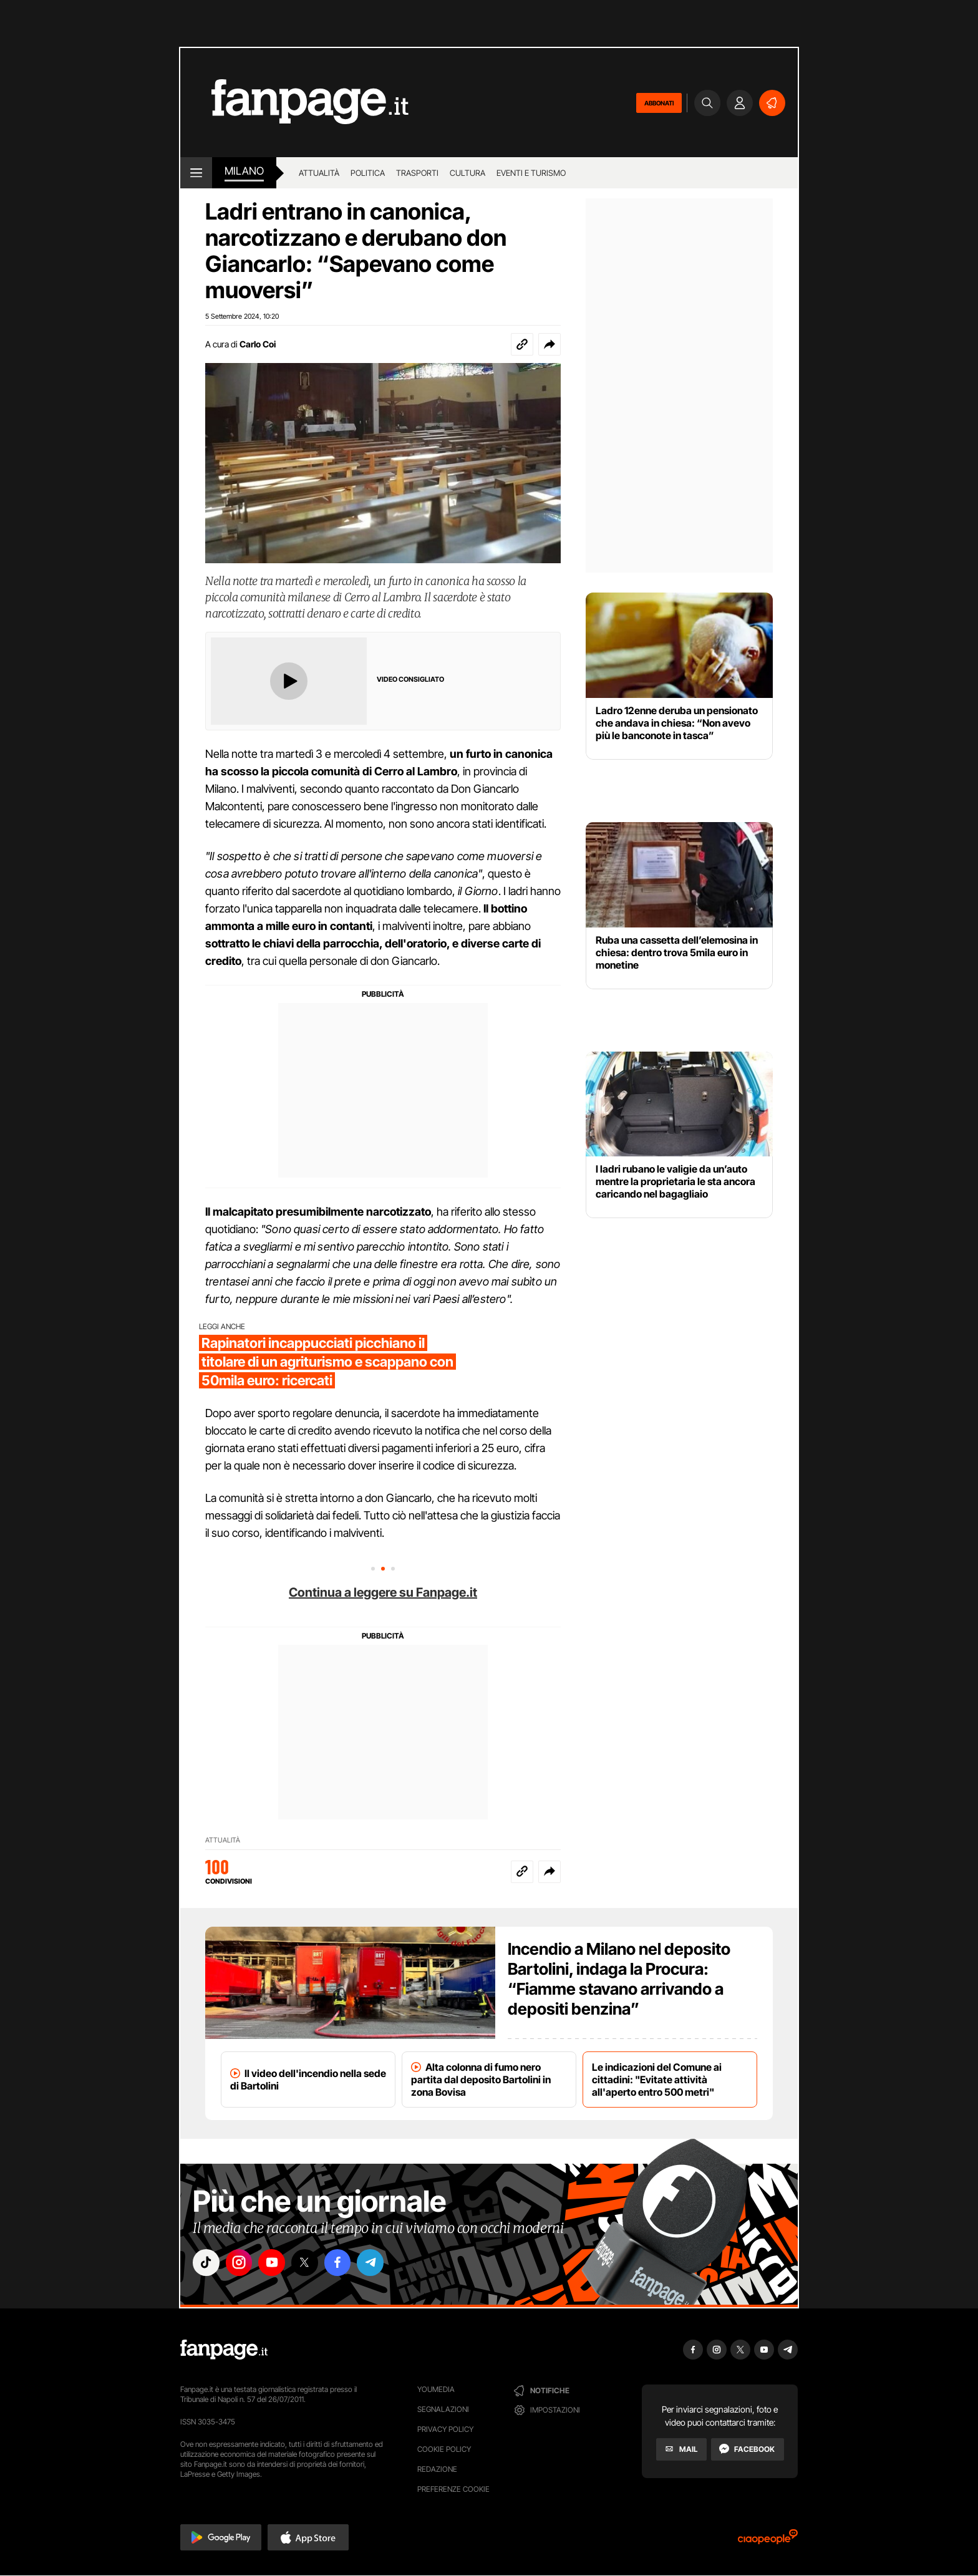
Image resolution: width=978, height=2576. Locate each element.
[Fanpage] (224, 2350)
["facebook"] (346, 2263)
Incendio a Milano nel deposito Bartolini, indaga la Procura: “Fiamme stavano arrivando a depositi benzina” (619, 1978)
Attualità (319, 173)
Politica (368, 173)
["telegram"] (381, 2263)
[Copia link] (522, 344)
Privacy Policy (445, 2429)
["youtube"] (277, 2263)
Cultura (467, 173)
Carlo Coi (258, 344)
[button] (549, 344)
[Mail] (681, 2449)
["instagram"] (242, 2263)
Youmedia (436, 2389)
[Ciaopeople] (768, 2540)
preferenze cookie (453, 2489)
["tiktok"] (207, 2263)
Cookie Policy (444, 2449)
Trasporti (417, 173)
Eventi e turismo (531, 173)
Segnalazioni (443, 2409)
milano (244, 171)
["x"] (312, 2263)
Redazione (437, 2469)
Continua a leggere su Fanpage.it (383, 1592)
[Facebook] (747, 2449)
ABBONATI (659, 103)
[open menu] (196, 172)
